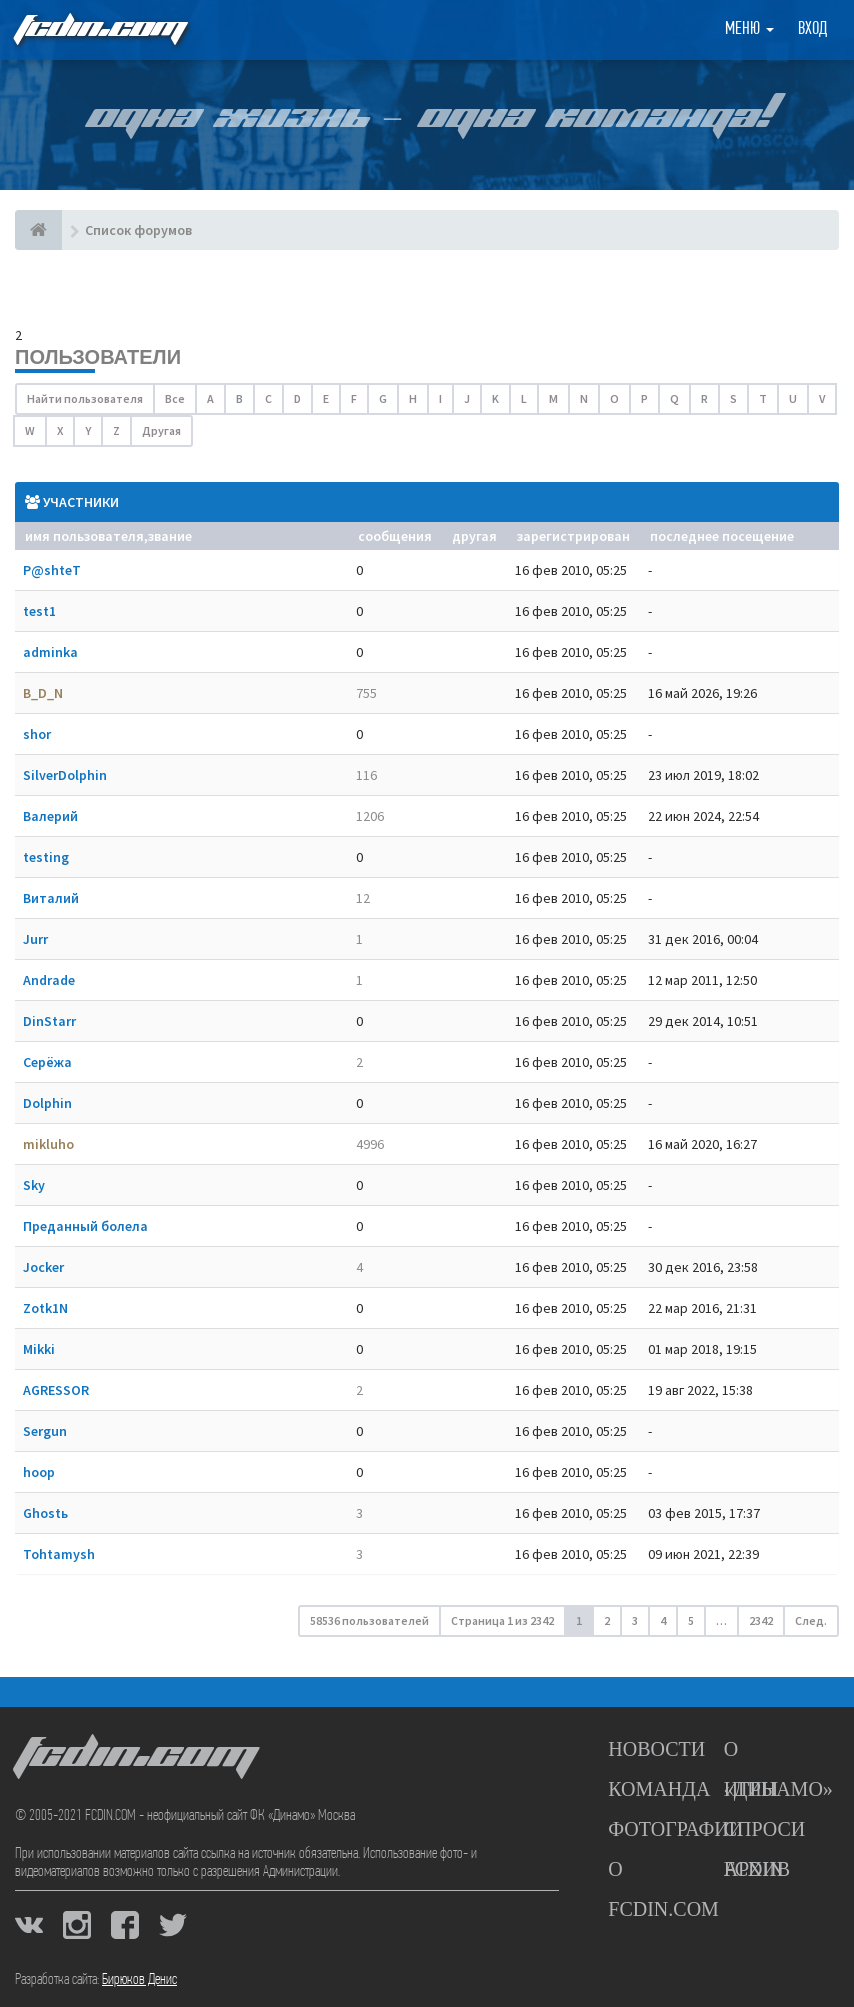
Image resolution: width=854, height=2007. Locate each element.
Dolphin (47, 1103)
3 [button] (635, 1620)
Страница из (502, 1620)
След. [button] (811, 1620)
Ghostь (45, 1513)
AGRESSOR (56, 1390)
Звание (170, 536)
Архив (757, 1869)
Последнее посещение (722, 536)
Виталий (51, 898)
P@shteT (52, 570)
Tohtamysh (59, 1554)
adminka (50, 652)
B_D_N (43, 693)
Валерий (50, 816)
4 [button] (663, 1620)
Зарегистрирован (573, 536)
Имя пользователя (84, 536)
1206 (370, 816)
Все (175, 398)
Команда (659, 1789)
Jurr (35, 939)
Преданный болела (85, 1226)
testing (46, 857)
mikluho (48, 1144)
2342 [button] (761, 1620)
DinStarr (49, 1021)
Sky (34, 1185)
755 (366, 693)
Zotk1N (45, 1308)
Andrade (49, 980)
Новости (656, 1749)
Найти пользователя (85, 398)
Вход (812, 29)
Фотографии (675, 1829)
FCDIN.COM (99, 29)
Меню (749, 29)
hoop (39, 1472)
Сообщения (395, 536)
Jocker (43, 1267)
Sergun (45, 1431)
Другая (161, 430)
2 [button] (607, 1620)
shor (37, 734)
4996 (370, 1144)
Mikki (39, 1349)
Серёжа (47, 1062)
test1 (39, 611)
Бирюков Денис (139, 1980)
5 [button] (691, 1620)
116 (366, 775)
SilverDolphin (65, 775)
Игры (751, 1789)
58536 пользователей (369, 1620)
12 (363, 898)
